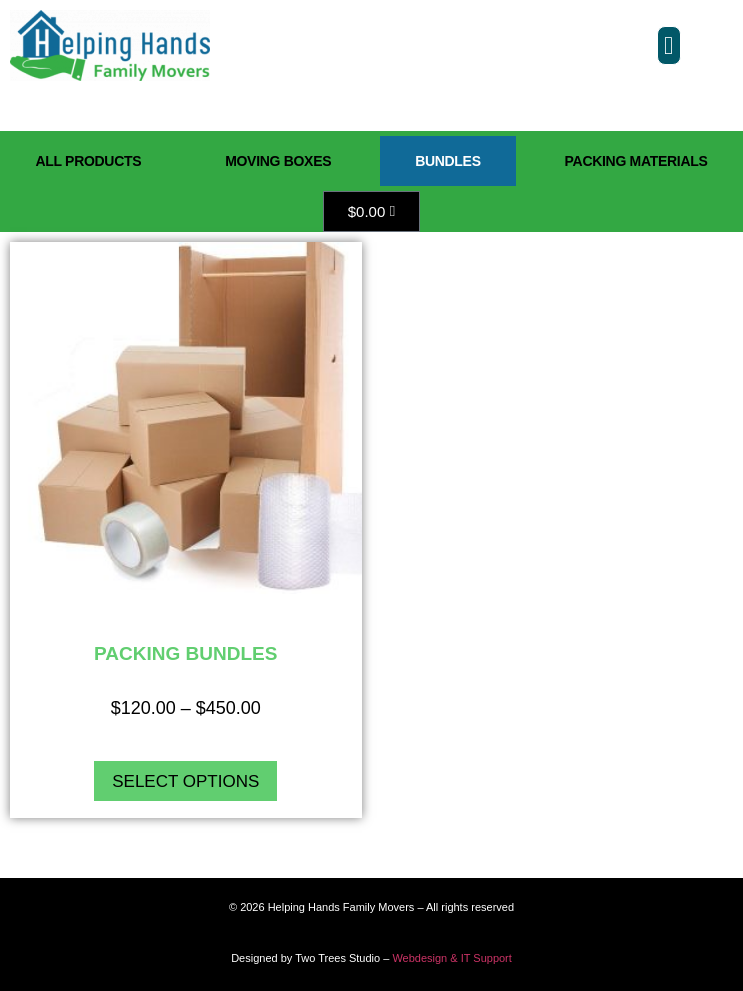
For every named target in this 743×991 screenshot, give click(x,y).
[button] (669, 46)
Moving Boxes (278, 161)
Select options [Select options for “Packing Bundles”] (185, 781)
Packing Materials (636, 161)
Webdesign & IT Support (451, 958)
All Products (88, 161)
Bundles (448, 161)
